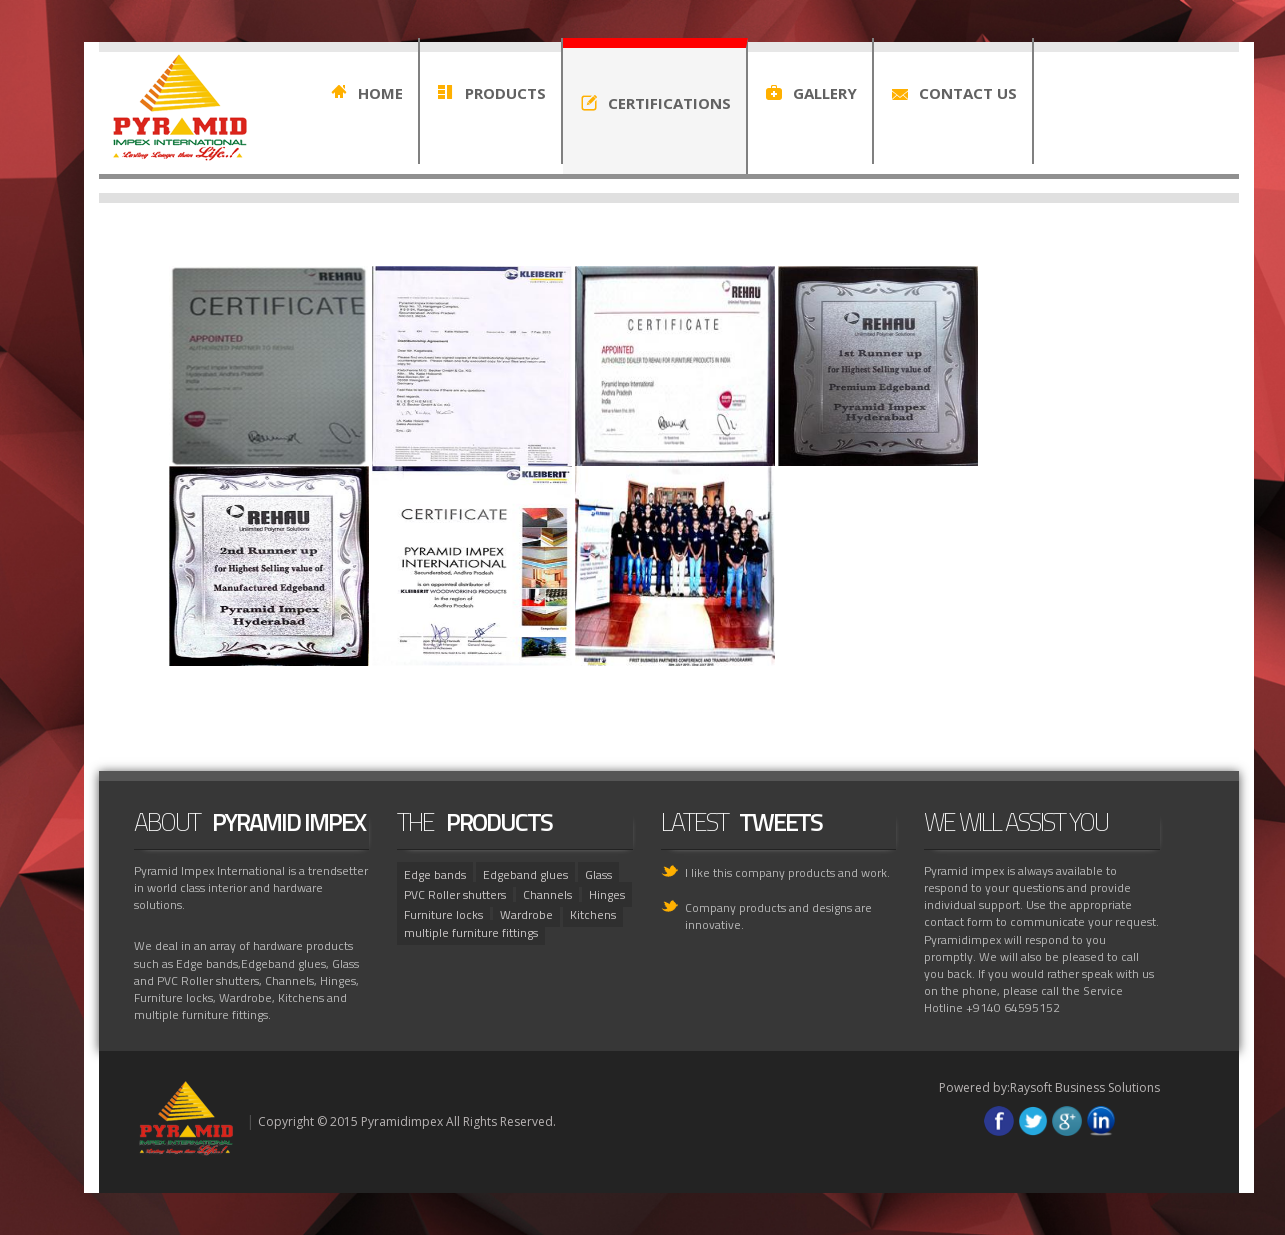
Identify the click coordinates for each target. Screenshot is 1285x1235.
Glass (598, 874)
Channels (547, 894)
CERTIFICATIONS (669, 103)
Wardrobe (526, 914)
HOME (380, 93)
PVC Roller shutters (455, 894)
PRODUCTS (505, 93)
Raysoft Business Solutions (1085, 1087)
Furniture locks (443, 914)
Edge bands (435, 874)
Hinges (607, 894)
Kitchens (593, 914)
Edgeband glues (525, 874)
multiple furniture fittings (471, 932)
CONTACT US (968, 93)
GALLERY (825, 93)
